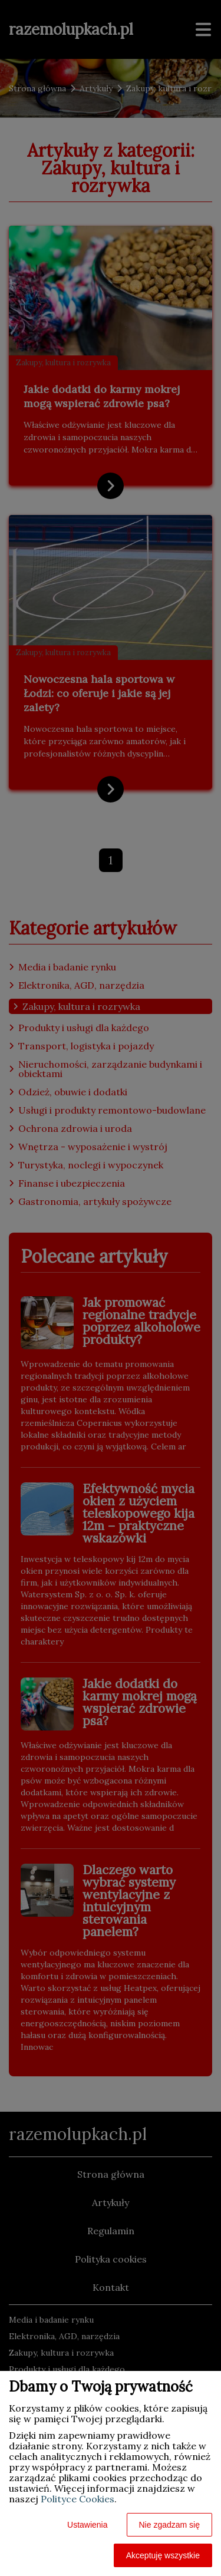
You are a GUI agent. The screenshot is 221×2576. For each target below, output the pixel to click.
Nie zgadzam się (169, 2524)
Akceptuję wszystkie (163, 2555)
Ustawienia (87, 2524)
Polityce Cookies (77, 2499)
